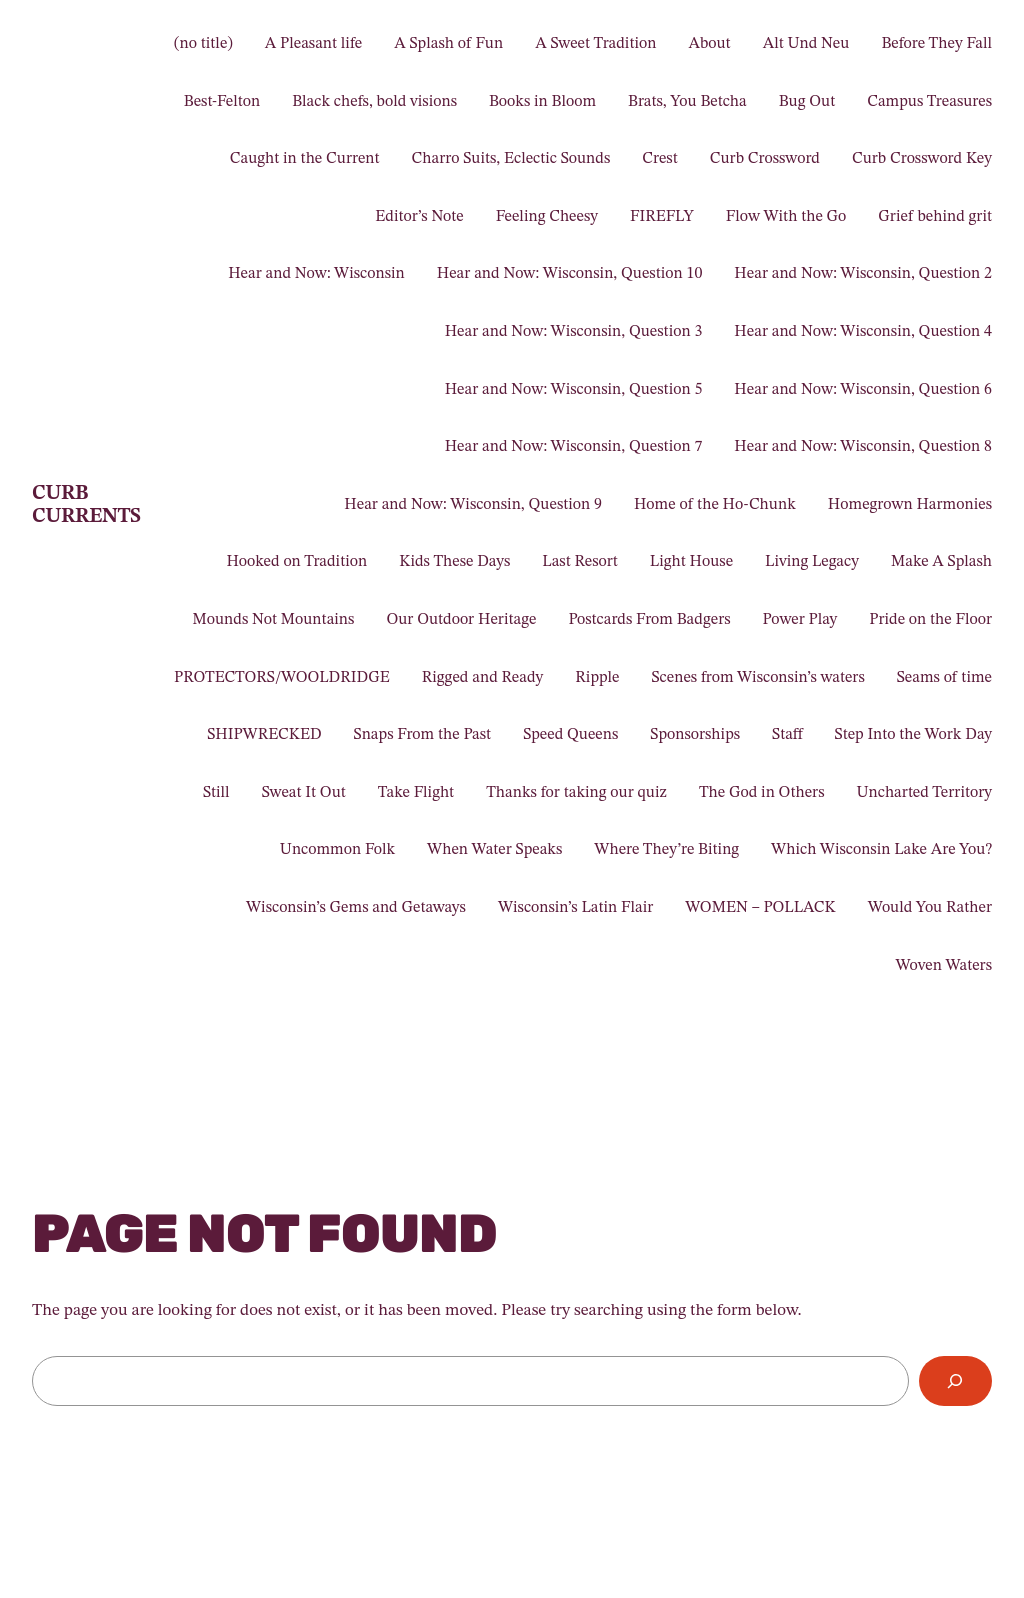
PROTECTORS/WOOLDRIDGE (282, 678)
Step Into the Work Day (913, 735)
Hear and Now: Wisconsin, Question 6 (863, 390)
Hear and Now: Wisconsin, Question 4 (863, 332)
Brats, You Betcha (687, 102)
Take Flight (416, 793)
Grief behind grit (935, 217)
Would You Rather (930, 908)
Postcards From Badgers (649, 620)
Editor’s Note (419, 217)
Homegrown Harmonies (910, 505)
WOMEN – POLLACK (760, 908)
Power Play (800, 620)
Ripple (597, 678)
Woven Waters (943, 966)
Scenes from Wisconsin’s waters (758, 678)
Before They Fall (936, 44)
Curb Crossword (765, 159)
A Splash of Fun (448, 44)
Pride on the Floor (930, 620)
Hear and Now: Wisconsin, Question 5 (574, 390)
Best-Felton (222, 102)
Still (216, 793)
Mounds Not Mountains (273, 620)
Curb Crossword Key (922, 159)
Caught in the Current (305, 159)
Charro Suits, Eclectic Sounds (511, 159)
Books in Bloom (542, 102)
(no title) (203, 44)
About (709, 44)
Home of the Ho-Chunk (715, 505)
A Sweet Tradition (595, 44)
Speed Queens (570, 735)
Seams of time (944, 678)
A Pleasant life (313, 44)
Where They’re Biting (666, 850)
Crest (659, 159)
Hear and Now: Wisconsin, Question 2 (863, 274)
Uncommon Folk (337, 850)
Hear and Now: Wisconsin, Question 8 (863, 447)
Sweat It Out (304, 793)
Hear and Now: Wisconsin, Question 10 (570, 274)
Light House (691, 562)
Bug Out (807, 102)
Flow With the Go (786, 217)
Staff (787, 735)
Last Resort (580, 562)
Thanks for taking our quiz (576, 793)
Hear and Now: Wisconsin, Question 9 (473, 505)
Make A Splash (941, 562)
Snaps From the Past (423, 735)
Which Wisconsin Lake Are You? (881, 850)
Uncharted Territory (925, 793)
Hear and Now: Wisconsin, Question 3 (574, 332)
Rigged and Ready (483, 678)
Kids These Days (454, 562)
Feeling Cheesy (547, 217)
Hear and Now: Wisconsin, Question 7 (574, 447)
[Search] (955, 1381)
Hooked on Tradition (296, 562)
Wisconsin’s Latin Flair (575, 908)
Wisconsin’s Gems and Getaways (356, 908)
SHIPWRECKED (264, 735)
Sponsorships (695, 735)
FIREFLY (662, 217)
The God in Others (762, 793)
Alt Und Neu (806, 44)
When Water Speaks (494, 850)
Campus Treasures (929, 102)
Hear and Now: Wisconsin (316, 274)
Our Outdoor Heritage (461, 620)
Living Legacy (812, 562)
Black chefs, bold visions (374, 102)
